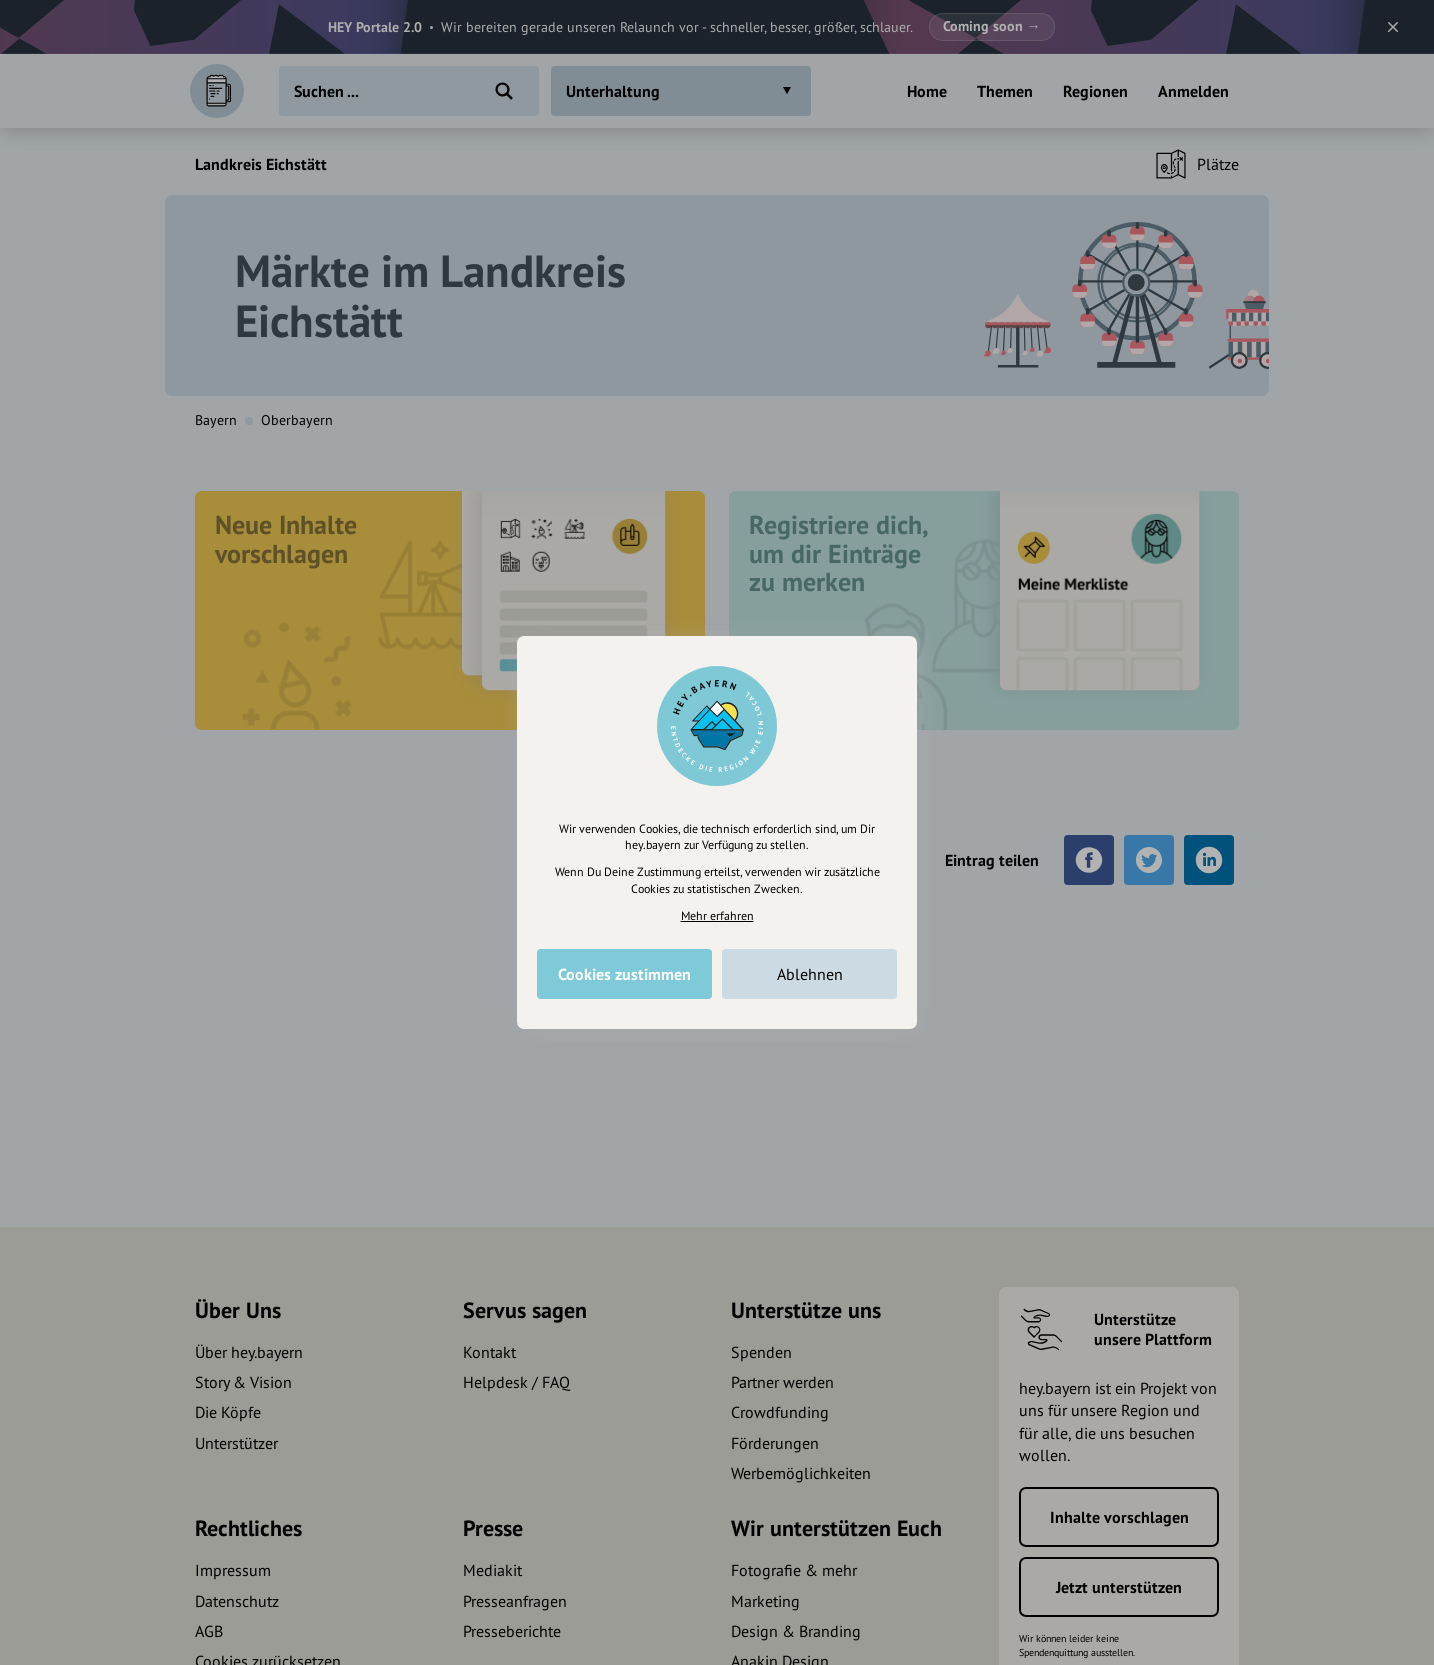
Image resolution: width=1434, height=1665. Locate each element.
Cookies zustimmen (624, 974)
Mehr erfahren (717, 915)
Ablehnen (810, 974)
